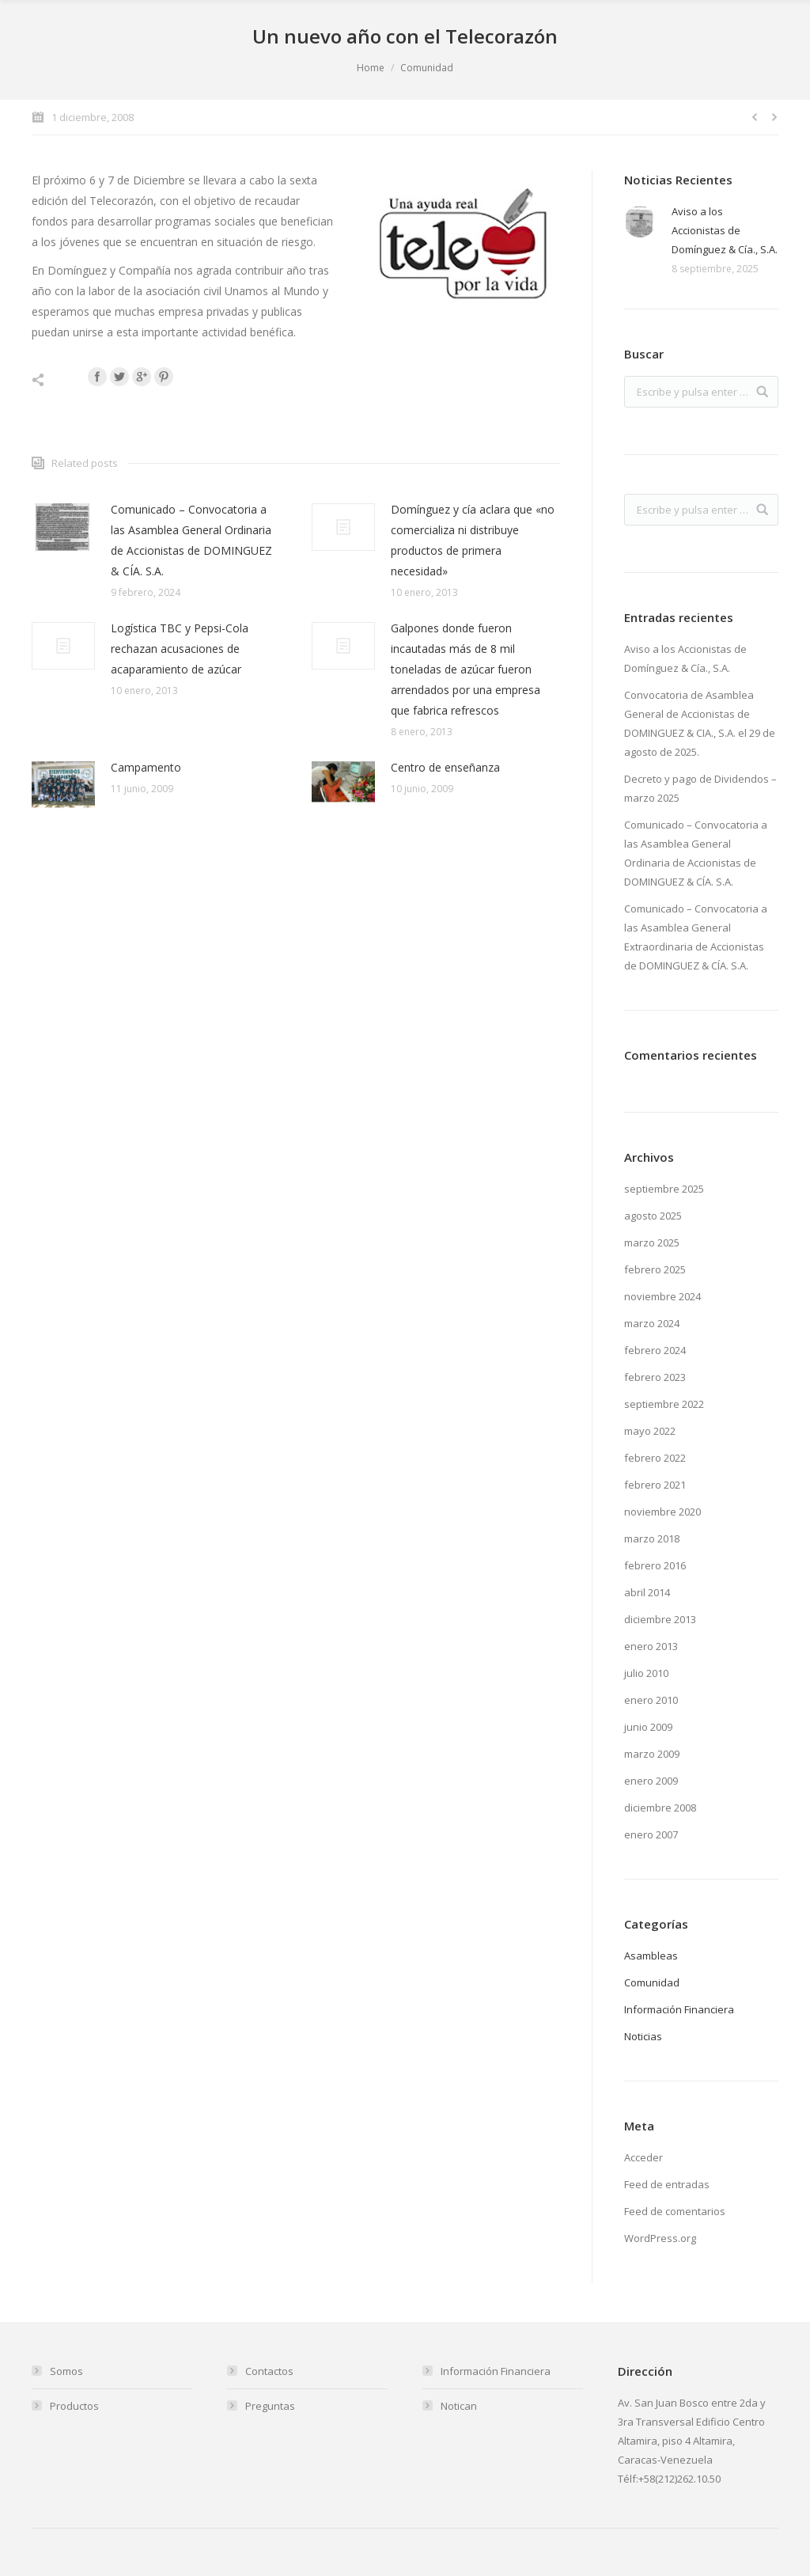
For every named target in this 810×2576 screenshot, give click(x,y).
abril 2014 (647, 1592)
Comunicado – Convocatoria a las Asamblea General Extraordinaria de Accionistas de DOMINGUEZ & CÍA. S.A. (695, 937)
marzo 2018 (651, 1538)
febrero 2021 (655, 1485)
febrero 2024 (655, 1350)
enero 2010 (651, 1700)
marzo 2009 (651, 1754)
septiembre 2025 (664, 1189)
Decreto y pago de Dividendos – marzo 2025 (700, 788)
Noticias (643, 2036)
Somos (66, 2371)
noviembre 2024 (662, 1296)
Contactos (269, 2371)
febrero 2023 (655, 1377)
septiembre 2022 (664, 1404)
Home (370, 67)
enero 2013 (651, 1646)
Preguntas (270, 2406)
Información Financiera (679, 2009)
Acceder (643, 2157)
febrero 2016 (655, 1565)
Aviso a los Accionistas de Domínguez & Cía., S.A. (725, 230)
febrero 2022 (655, 1458)
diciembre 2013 (660, 1619)
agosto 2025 (653, 1215)
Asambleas (651, 1955)
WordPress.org (660, 2238)
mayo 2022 (650, 1431)
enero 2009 (651, 1781)
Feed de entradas (667, 2184)
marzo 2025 (651, 1242)
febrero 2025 (655, 1269)
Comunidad (426, 67)
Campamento (146, 767)
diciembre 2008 (660, 1807)
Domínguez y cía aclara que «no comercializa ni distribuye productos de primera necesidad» (473, 540)
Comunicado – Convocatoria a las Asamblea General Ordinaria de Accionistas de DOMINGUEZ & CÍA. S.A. (191, 540)
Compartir (55, 380)
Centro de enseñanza (445, 767)
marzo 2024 (651, 1323)
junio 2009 (648, 1727)
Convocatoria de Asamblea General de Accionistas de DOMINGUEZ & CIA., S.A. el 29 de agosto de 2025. (699, 723)
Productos (74, 2406)
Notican (459, 2406)
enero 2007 (651, 1834)
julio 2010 (646, 1673)
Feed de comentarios (674, 2211)
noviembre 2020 (662, 1511)
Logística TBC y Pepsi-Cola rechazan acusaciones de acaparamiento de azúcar (179, 648)
